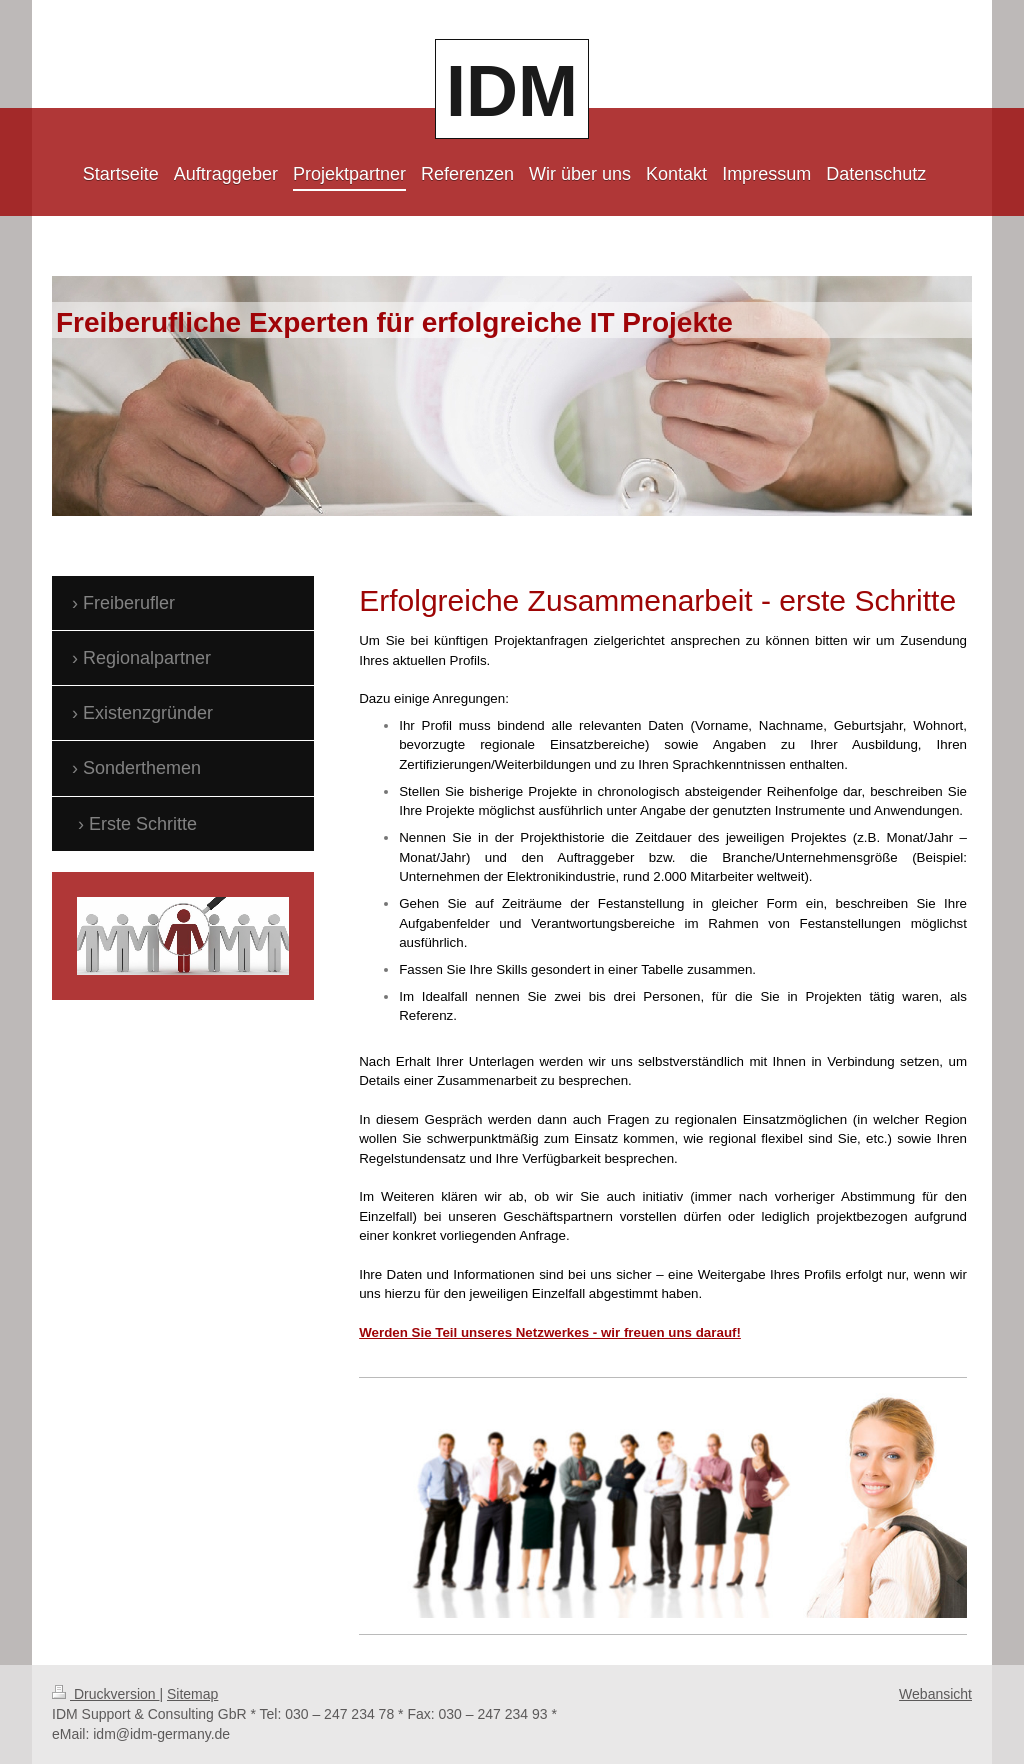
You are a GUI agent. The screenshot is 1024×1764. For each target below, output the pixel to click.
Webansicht (935, 1694)
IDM (512, 91)
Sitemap (192, 1694)
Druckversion (105, 1694)
